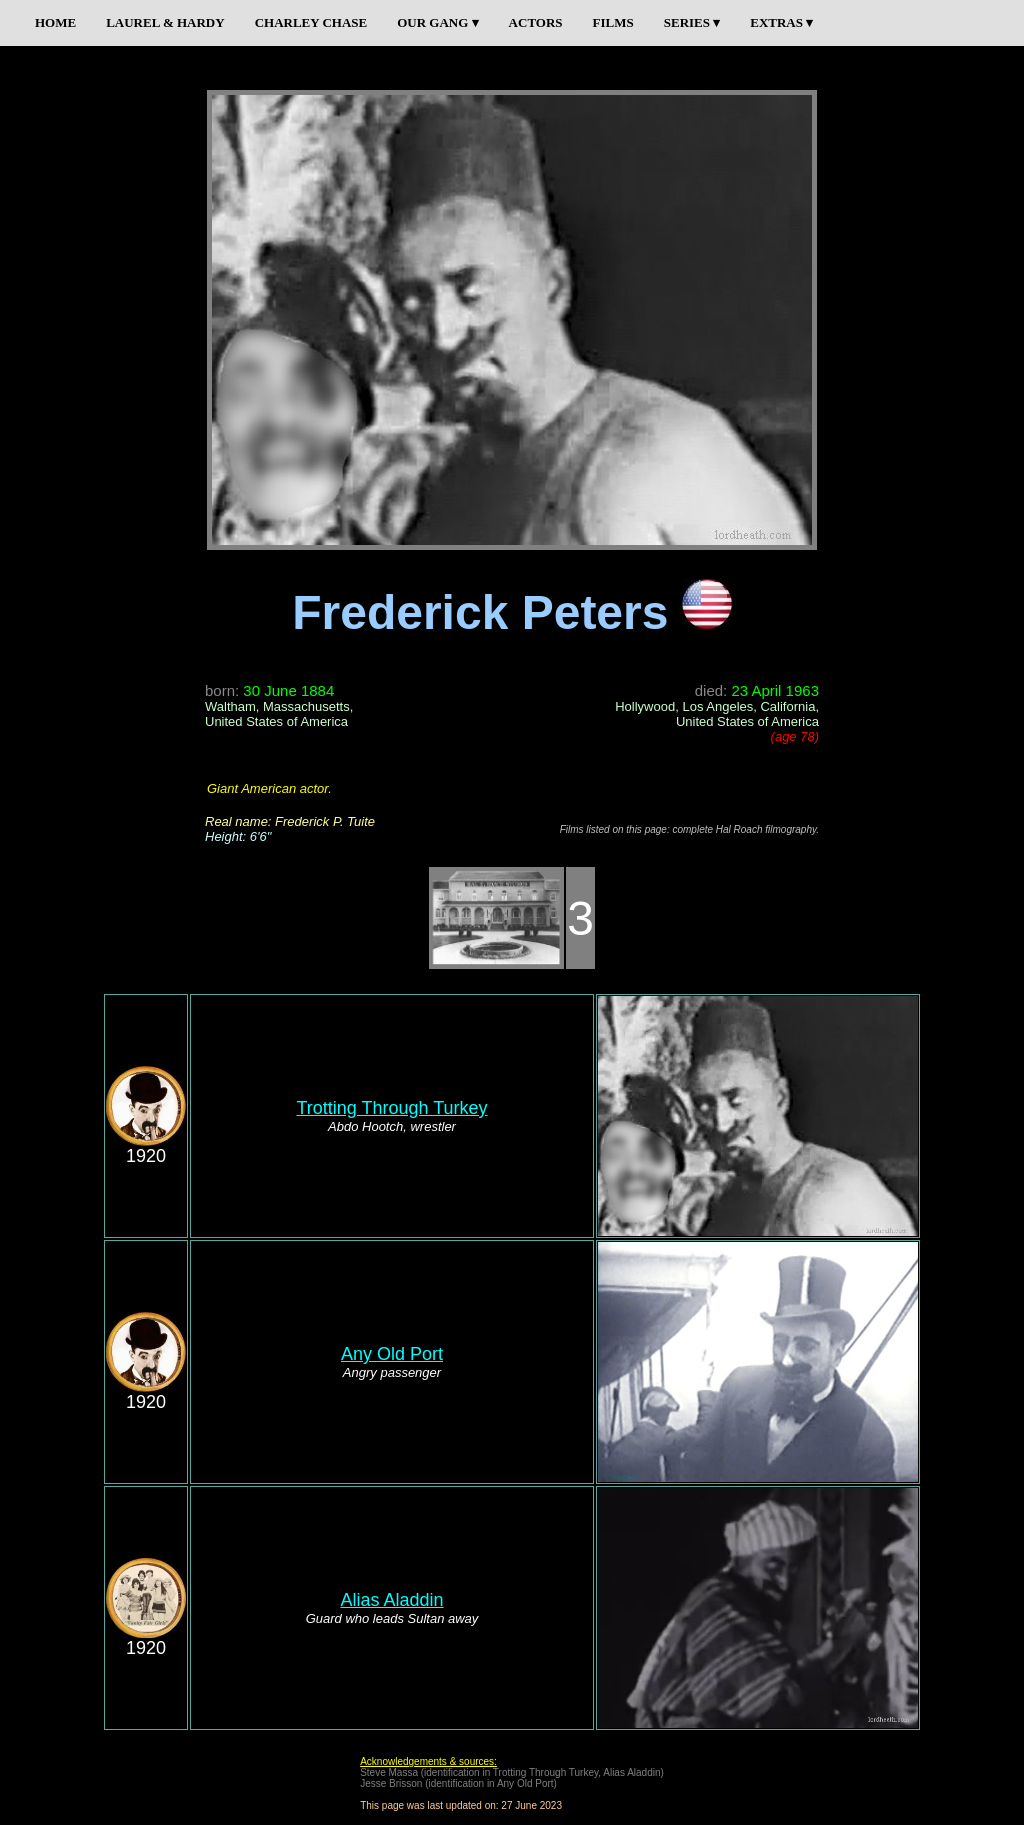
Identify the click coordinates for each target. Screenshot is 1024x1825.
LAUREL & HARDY (165, 22)
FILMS (613, 22)
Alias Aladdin (391, 1600)
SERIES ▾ (692, 22)
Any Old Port (392, 1354)
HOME (55, 22)
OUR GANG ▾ (437, 22)
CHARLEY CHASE (311, 22)
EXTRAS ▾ (781, 22)
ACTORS (536, 22)
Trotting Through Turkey (391, 1108)
